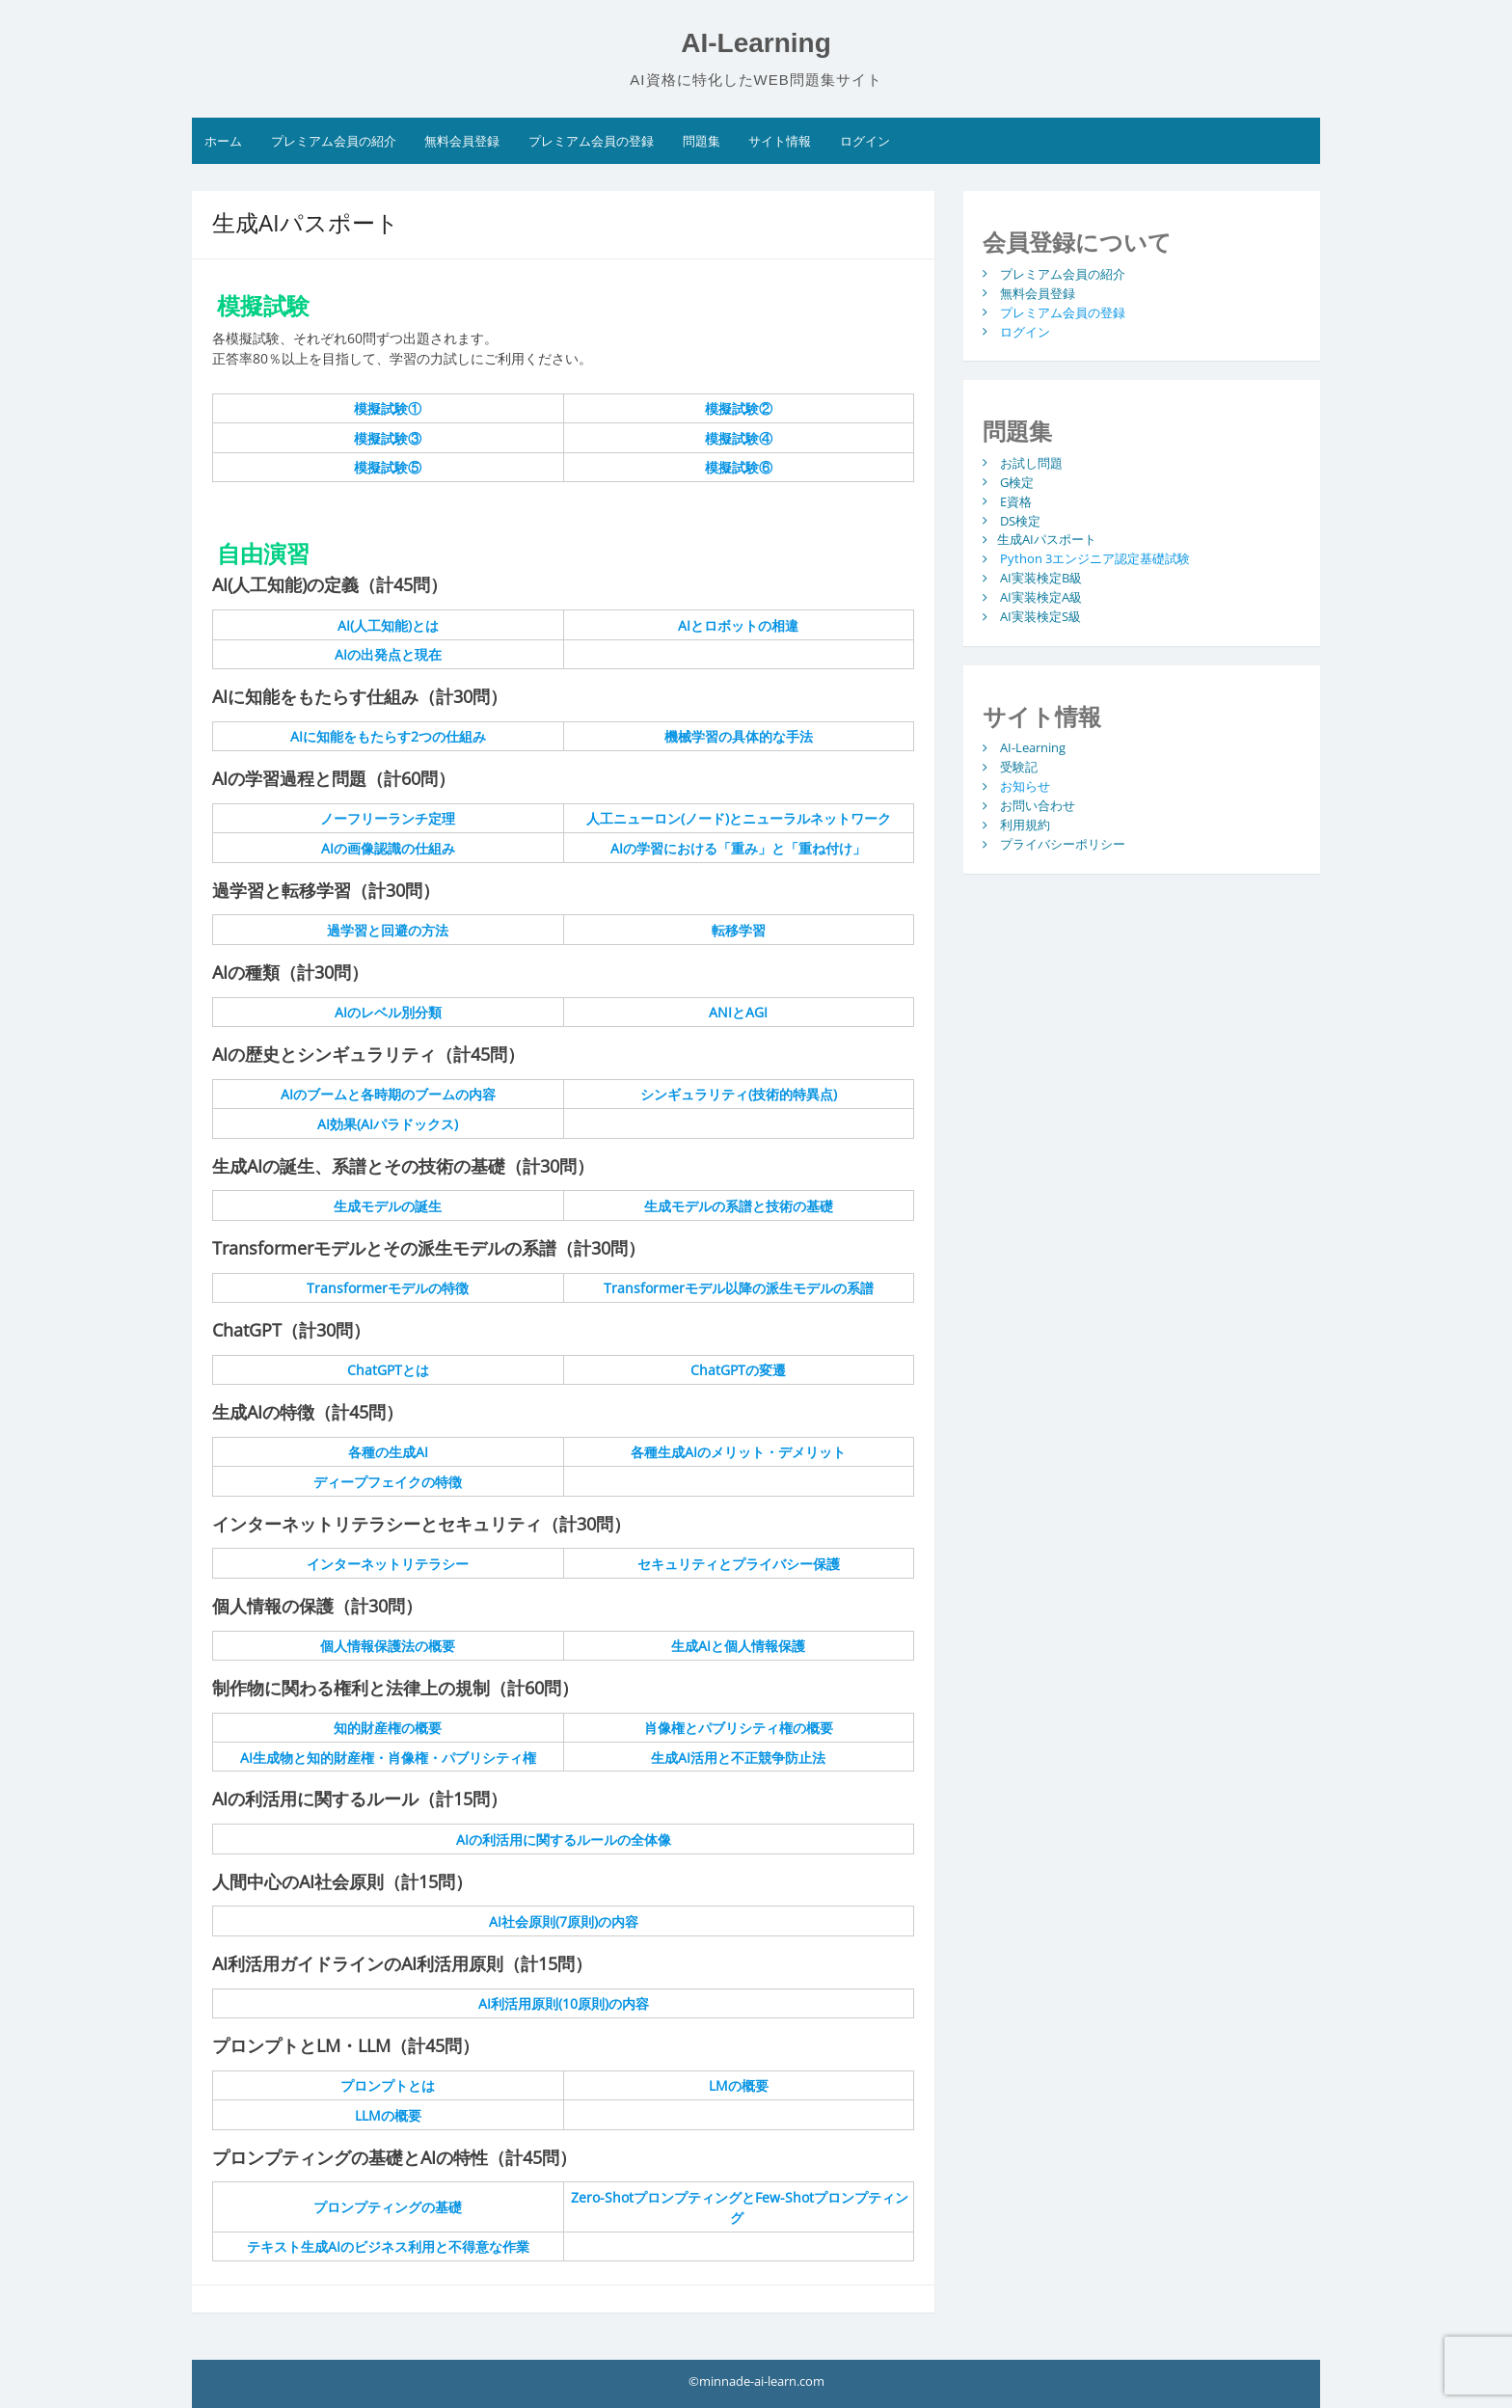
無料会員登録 (462, 140)
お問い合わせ (1037, 805)
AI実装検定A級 (1041, 597)
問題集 (701, 140)
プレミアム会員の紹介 (333, 140)
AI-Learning (756, 43)
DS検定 (1020, 519)
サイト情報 (779, 140)
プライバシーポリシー (1062, 843)
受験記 (1019, 766)
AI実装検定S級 (1040, 616)
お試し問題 (1031, 462)
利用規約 (1025, 824)
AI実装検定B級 (1041, 577)
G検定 (1017, 481)
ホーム (223, 140)
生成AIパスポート (1046, 539)
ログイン (865, 140)
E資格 (1016, 500)
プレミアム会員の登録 (591, 140)
